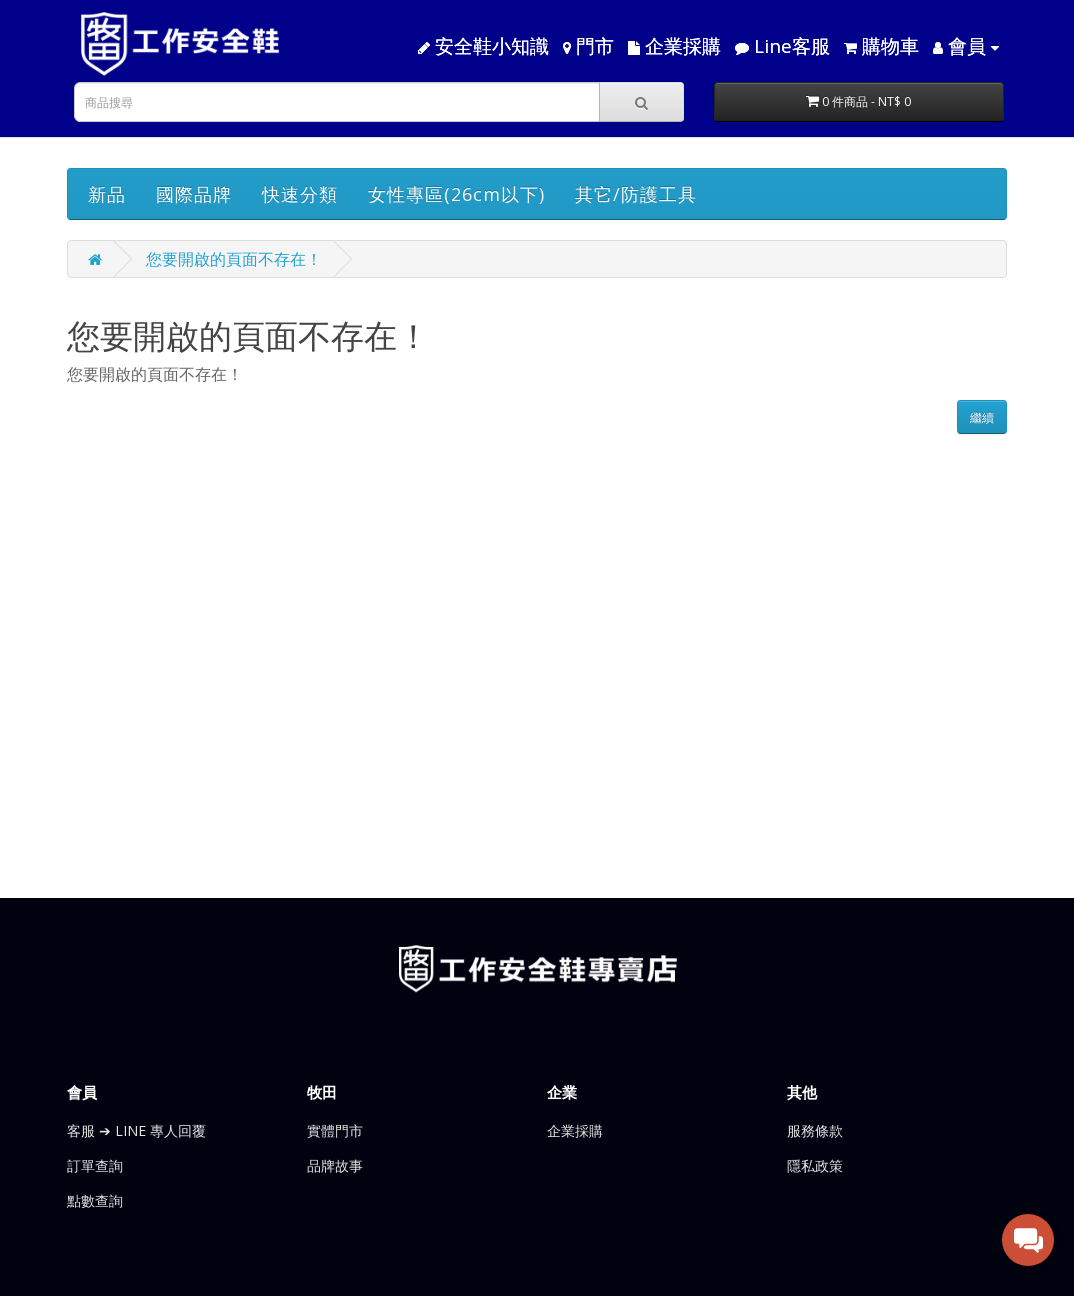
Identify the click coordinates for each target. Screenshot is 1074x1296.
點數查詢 (95, 1200)
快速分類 (300, 194)
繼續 (982, 417)
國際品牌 (194, 194)
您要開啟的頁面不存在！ (234, 259)
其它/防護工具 (636, 194)
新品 (107, 194)
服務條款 (815, 1130)
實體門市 (335, 1130)
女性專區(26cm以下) (456, 194)
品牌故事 (335, 1165)
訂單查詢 (95, 1165)
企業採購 (575, 1130)
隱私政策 (815, 1165)
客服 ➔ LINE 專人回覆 (136, 1130)
